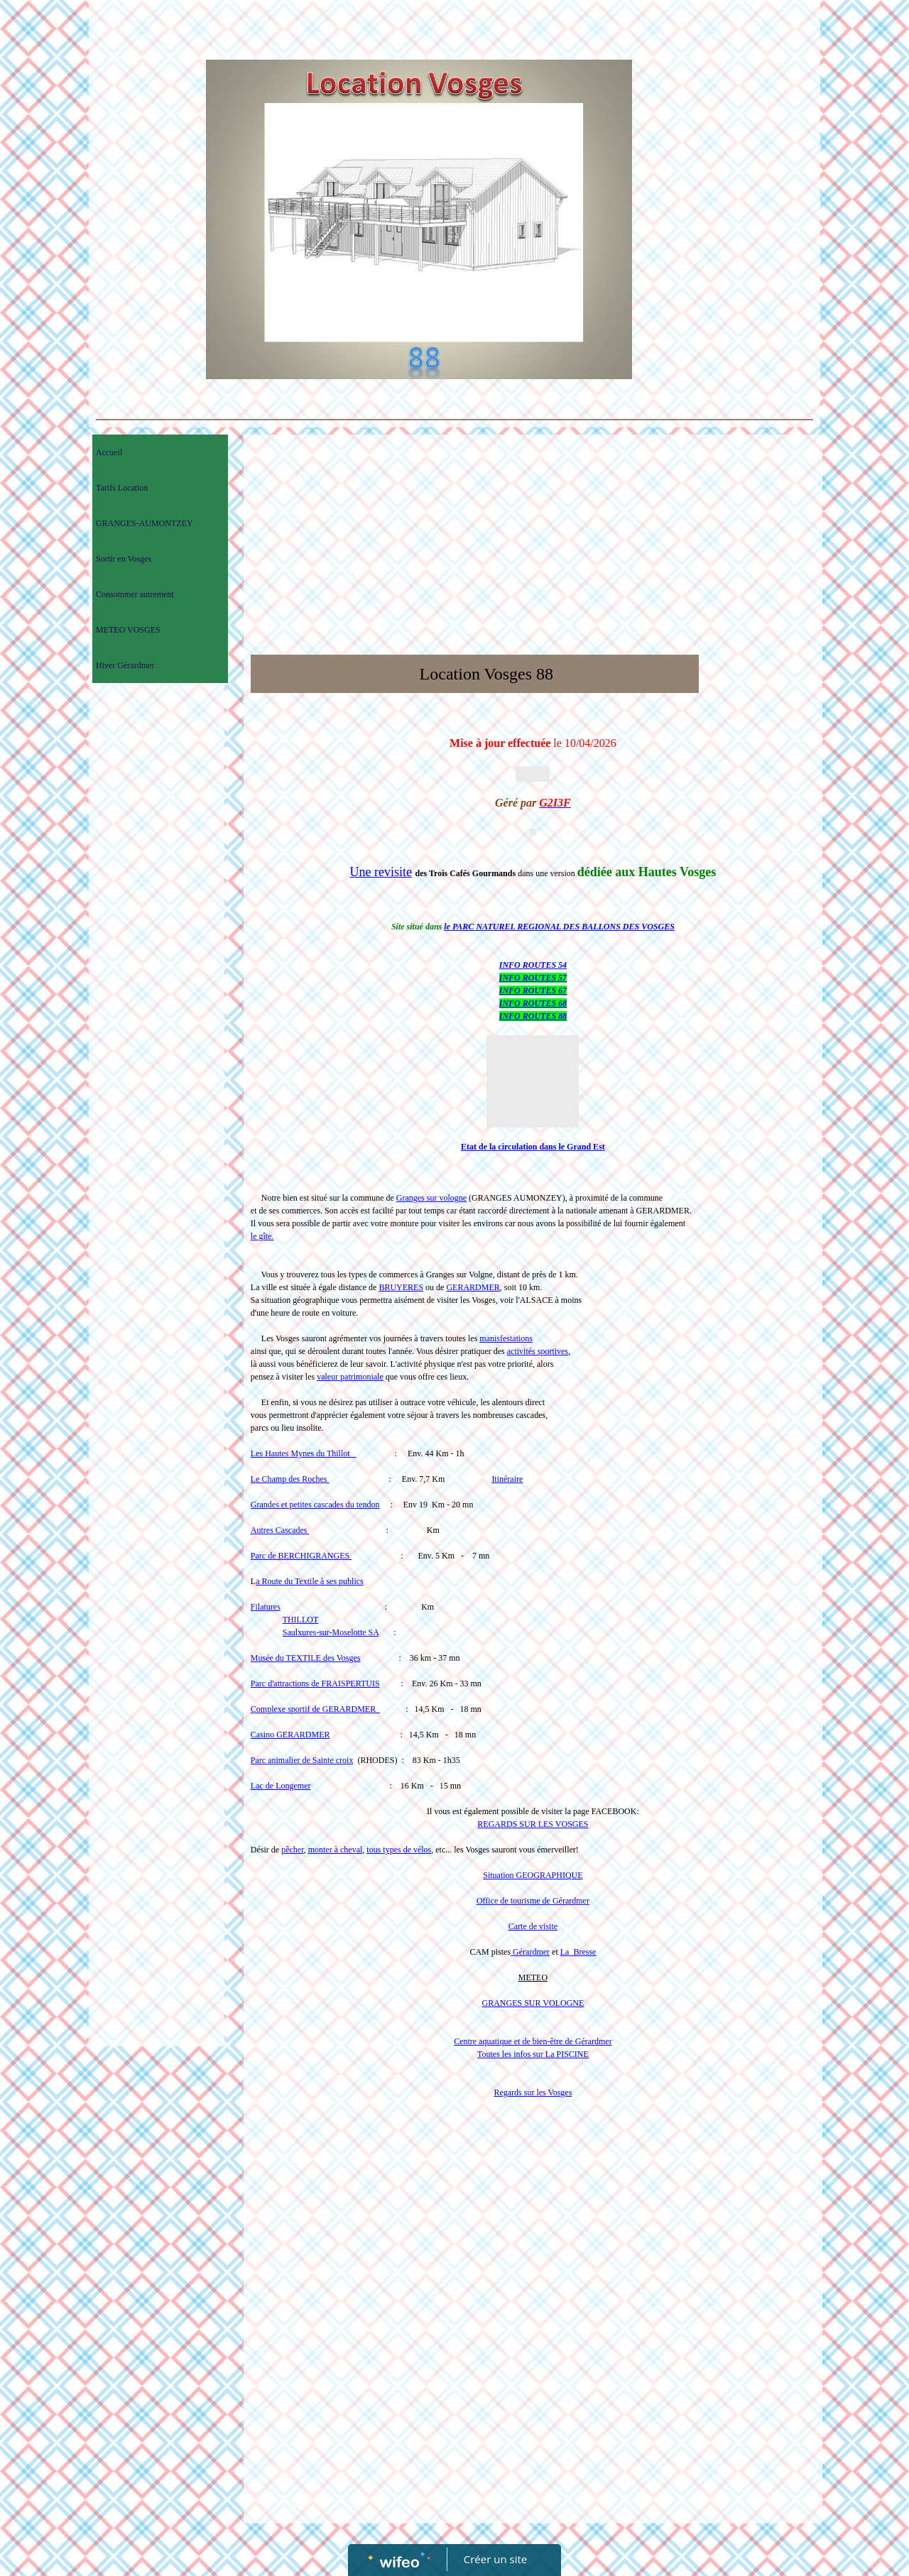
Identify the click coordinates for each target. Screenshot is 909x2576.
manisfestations (506, 1338)
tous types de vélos (398, 1850)
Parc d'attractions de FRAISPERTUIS (315, 1683)
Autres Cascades (280, 1530)
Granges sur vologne (431, 1198)
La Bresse (578, 1952)
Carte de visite (532, 1926)
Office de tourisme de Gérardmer (533, 1901)
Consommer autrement (135, 594)
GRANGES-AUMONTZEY (144, 523)
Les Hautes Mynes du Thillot (303, 1453)
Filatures (266, 1607)
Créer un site (495, 2559)
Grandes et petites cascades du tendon (315, 1505)
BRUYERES (401, 1287)
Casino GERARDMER (290, 1735)
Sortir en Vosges (123, 559)
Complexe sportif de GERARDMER (315, 1709)
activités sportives (537, 1351)
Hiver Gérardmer (125, 665)
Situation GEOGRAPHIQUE (532, 1875)
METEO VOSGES (128, 630)
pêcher (292, 1850)
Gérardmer (530, 1952)
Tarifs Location (122, 488)
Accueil (109, 452)
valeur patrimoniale (350, 1377)
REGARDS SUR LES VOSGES (532, 1824)
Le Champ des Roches (290, 1479)
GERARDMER (472, 1287)
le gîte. (262, 1236)
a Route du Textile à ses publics (310, 1581)
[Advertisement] (156, 974)
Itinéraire (507, 1479)
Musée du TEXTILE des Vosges (306, 1658)
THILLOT (301, 1620)
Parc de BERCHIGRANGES (301, 1556)
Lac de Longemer (281, 1786)
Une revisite (380, 872)
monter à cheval (335, 1850)
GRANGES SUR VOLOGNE (533, 2003)
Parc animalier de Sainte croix (302, 1760)
